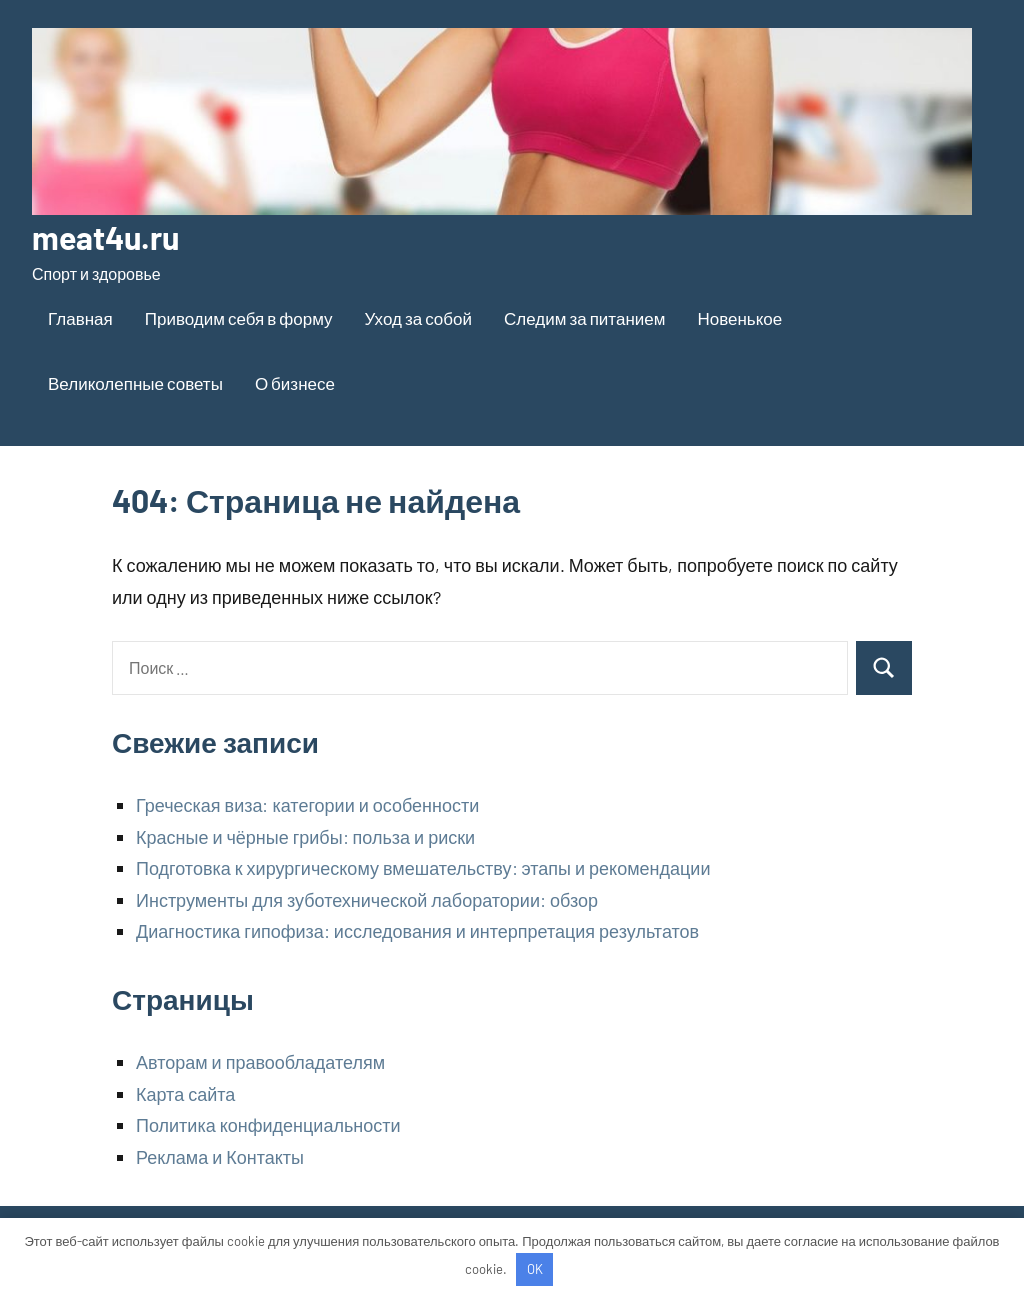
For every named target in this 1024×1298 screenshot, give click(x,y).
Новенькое (739, 318)
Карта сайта (185, 1094)
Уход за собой (418, 318)
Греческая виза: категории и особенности (307, 805)
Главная (80, 318)
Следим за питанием (584, 318)
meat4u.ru (105, 237)
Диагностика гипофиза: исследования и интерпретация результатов (417, 931)
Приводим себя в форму (239, 318)
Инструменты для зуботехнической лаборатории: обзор (367, 900)
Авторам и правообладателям (260, 1062)
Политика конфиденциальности (268, 1125)
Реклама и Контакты (220, 1157)
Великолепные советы (135, 383)
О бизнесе (295, 383)
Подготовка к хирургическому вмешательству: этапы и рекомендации (423, 868)
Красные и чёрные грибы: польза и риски (305, 837)
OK (535, 1269)
